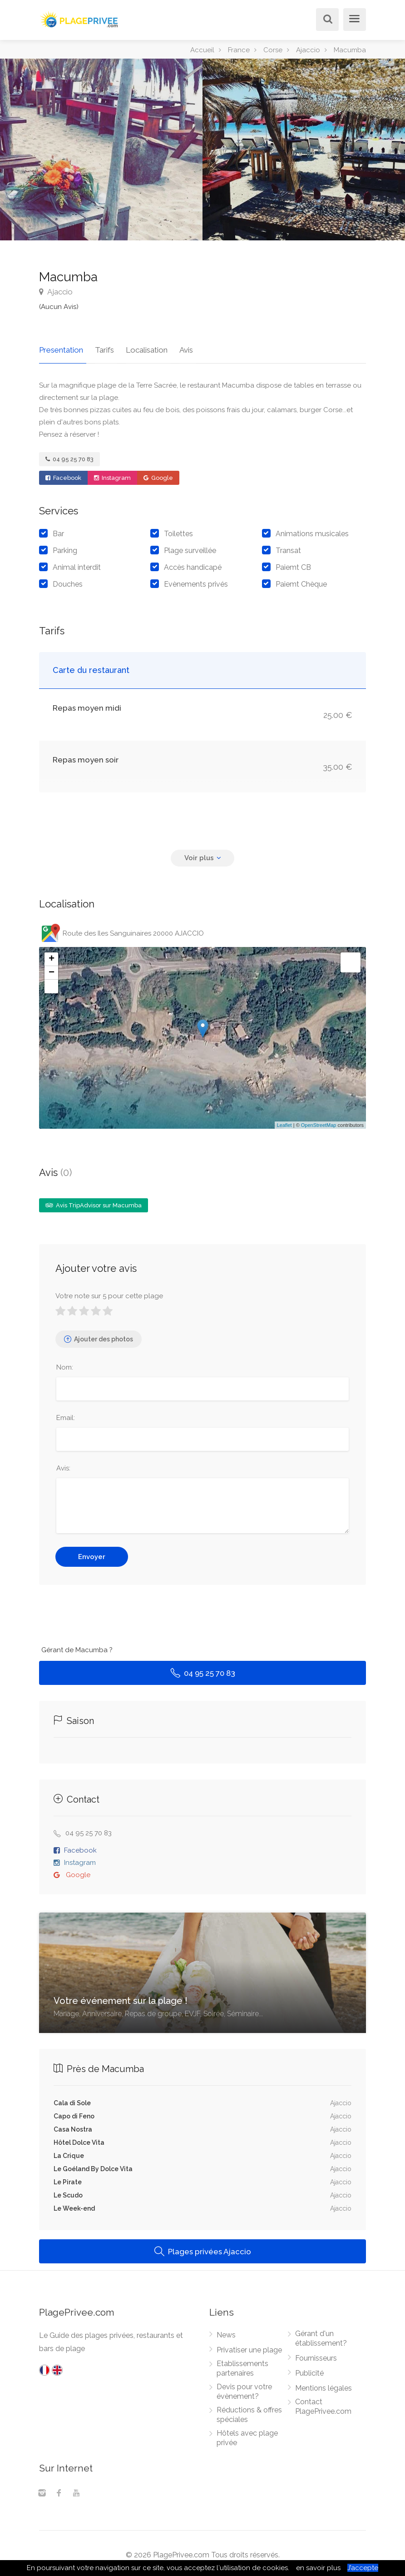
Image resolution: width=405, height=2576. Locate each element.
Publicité (309, 2370)
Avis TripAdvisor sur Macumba (93, 1202)
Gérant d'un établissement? (321, 2335)
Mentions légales (323, 2385)
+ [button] (51, 956)
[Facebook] (59, 2490)
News (226, 2331)
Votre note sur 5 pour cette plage (109, 1293)
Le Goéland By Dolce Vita (93, 2165)
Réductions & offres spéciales (249, 2411)
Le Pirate (68, 2178)
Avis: (63, 1465)
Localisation (140, 346)
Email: (65, 1414)
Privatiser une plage (249, 2346)
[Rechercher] (326, 20)
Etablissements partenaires (242, 2365)
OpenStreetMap (318, 1122)
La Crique (69, 2152)
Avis (176, 346)
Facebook (63, 474)
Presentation (61, 346)
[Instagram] (41, 2490)
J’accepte (362, 2568)
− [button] (51, 970)
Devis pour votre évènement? (244, 2388)
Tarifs (101, 346)
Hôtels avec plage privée (247, 2435)
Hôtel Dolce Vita (79, 2139)
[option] (303, 149)
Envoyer (91, 1554)
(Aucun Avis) (59, 307)
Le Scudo (68, 2192)
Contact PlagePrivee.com (323, 2403)
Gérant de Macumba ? (77, 1647)
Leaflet (284, 1122)
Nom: (64, 1364)
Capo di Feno (74, 2113)
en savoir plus (318, 2568)
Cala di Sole (72, 2099)
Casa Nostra (73, 2126)
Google (158, 474)
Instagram (112, 474)
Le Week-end (74, 2205)
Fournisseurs (316, 2355)
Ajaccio (56, 291)
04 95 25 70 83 (69, 456)
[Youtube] (76, 2490)
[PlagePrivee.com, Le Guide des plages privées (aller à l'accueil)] (80, 18)
